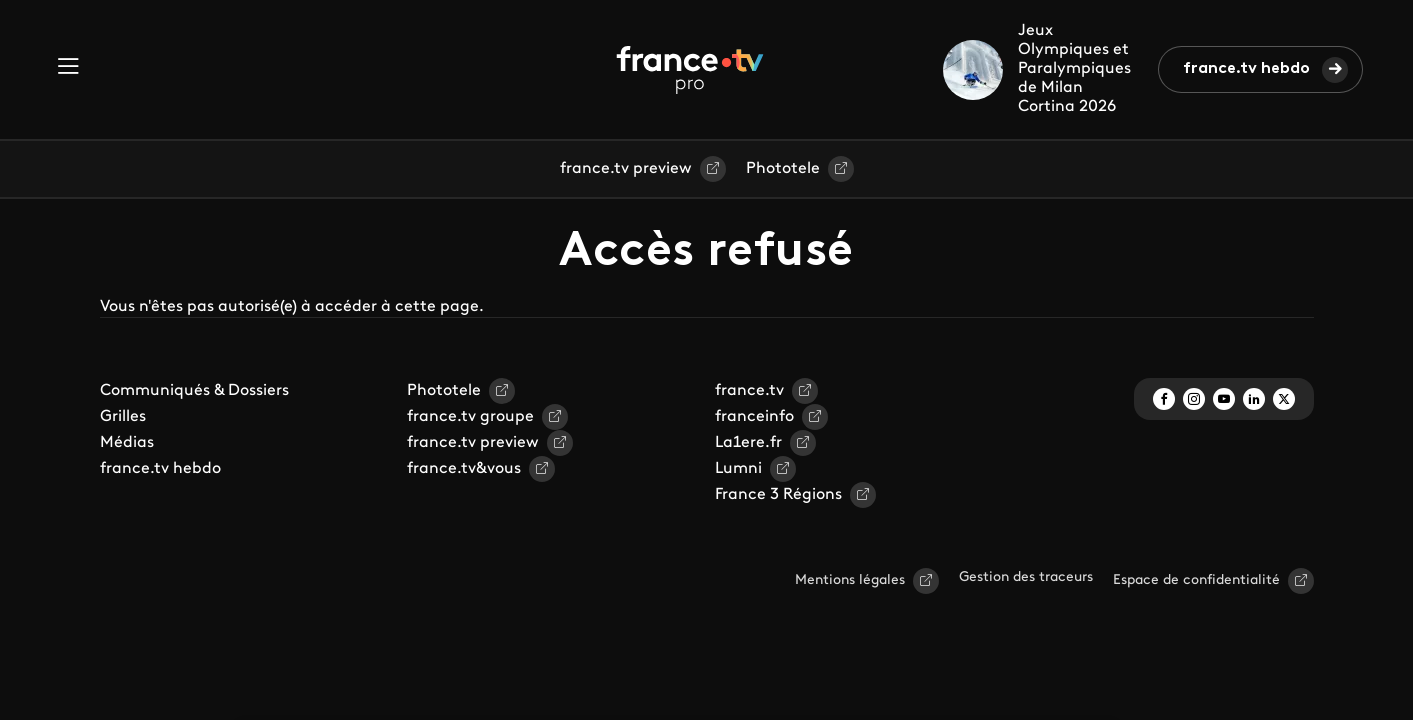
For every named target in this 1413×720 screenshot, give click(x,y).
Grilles (123, 417)
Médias (127, 443)
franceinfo (754, 417)
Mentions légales (850, 580)
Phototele (783, 169)
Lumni (738, 469)
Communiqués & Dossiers (194, 391)
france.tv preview (626, 169)
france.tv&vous (464, 469)
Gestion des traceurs (1026, 577)
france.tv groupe (470, 417)
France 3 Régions (778, 495)
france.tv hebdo (1246, 69)
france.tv (749, 391)
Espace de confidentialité (1196, 580)
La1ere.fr (748, 443)
